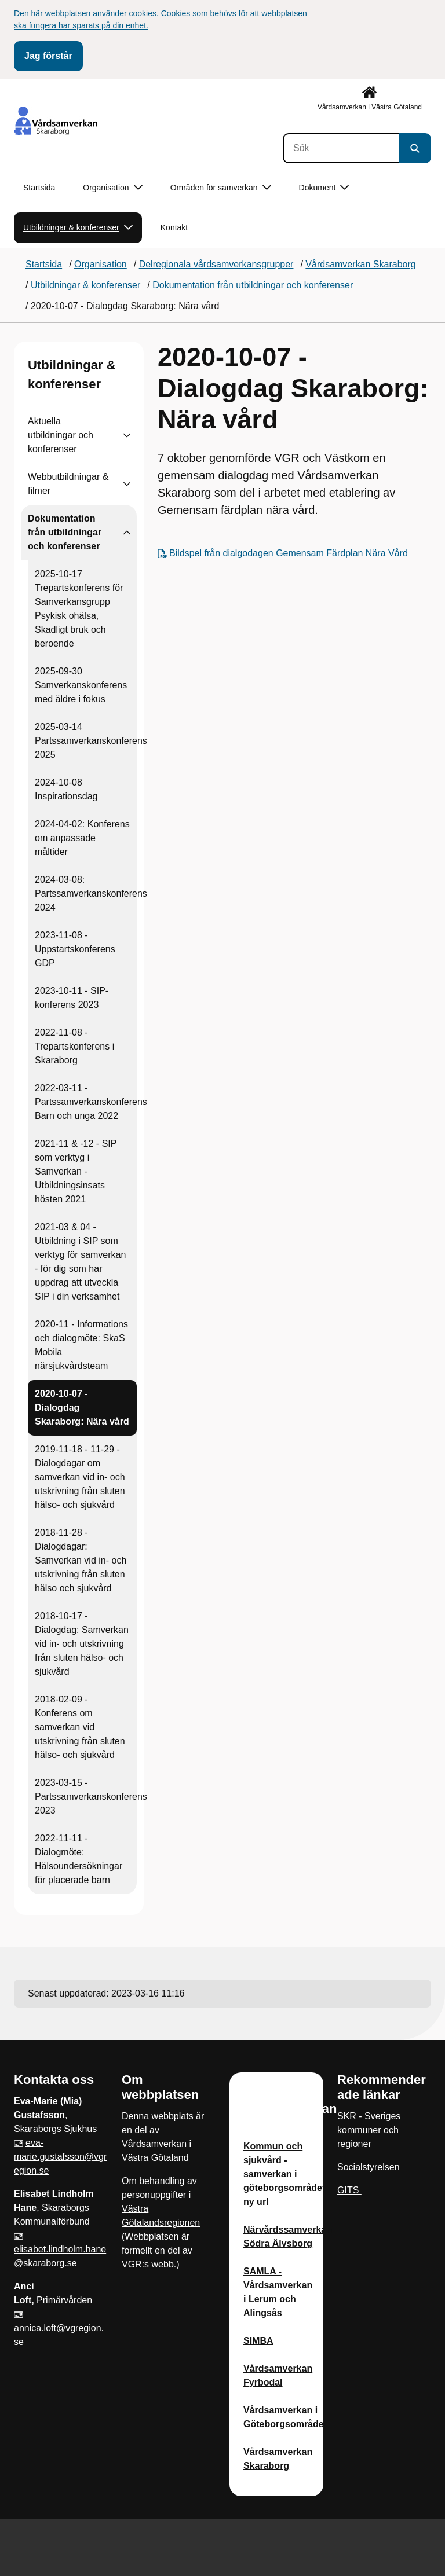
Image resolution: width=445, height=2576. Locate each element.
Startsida (39, 187)
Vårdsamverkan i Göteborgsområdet (285, 2417)
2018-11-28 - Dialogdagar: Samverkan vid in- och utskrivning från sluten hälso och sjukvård (80, 1560)
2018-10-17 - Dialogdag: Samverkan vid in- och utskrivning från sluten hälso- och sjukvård (82, 1643)
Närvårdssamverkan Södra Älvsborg (287, 2236)
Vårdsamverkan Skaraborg (277, 2459)
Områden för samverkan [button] (220, 188)
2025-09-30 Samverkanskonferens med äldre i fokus (81, 685)
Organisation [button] (112, 188)
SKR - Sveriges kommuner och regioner (368, 2130)
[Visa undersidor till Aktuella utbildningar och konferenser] (127, 435)
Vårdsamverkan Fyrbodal (277, 2375)
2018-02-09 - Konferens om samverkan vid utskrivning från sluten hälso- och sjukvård (80, 1727)
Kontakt (174, 227)
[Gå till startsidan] (55, 121)
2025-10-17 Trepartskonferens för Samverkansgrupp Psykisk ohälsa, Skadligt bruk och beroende (79, 608)
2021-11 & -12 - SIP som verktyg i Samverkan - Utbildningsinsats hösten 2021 (75, 1171)
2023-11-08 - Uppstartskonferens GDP (75, 949)
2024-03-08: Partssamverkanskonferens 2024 (91, 893)
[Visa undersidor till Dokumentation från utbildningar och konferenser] (127, 532)
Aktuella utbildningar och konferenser (60, 435)
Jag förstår (48, 56)
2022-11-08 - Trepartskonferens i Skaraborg (74, 1046)
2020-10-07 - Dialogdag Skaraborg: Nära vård (82, 1407)
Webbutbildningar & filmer (68, 484)
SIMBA (258, 2341)
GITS (349, 2190)
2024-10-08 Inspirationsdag (66, 789)
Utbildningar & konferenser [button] (78, 228)
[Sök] (341, 148)
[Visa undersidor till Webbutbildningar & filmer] (127, 484)
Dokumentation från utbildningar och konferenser (64, 532)
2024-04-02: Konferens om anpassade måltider (82, 838)
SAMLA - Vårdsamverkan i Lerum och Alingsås (277, 2292)
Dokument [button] (324, 188)
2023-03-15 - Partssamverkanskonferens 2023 (91, 1796)
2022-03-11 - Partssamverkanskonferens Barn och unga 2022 (91, 1102)
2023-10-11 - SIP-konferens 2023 (71, 998)
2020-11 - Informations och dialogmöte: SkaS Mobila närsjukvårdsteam (81, 1345)
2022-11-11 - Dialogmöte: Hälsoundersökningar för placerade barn (78, 1859)
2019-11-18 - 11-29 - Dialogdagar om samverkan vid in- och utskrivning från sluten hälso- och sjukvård (80, 1477)
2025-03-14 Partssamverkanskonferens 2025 (91, 740)
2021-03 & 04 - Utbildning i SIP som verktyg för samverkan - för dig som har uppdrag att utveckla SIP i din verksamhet (80, 1261)
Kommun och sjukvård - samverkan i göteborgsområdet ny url (284, 2174)
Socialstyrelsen (368, 2167)
